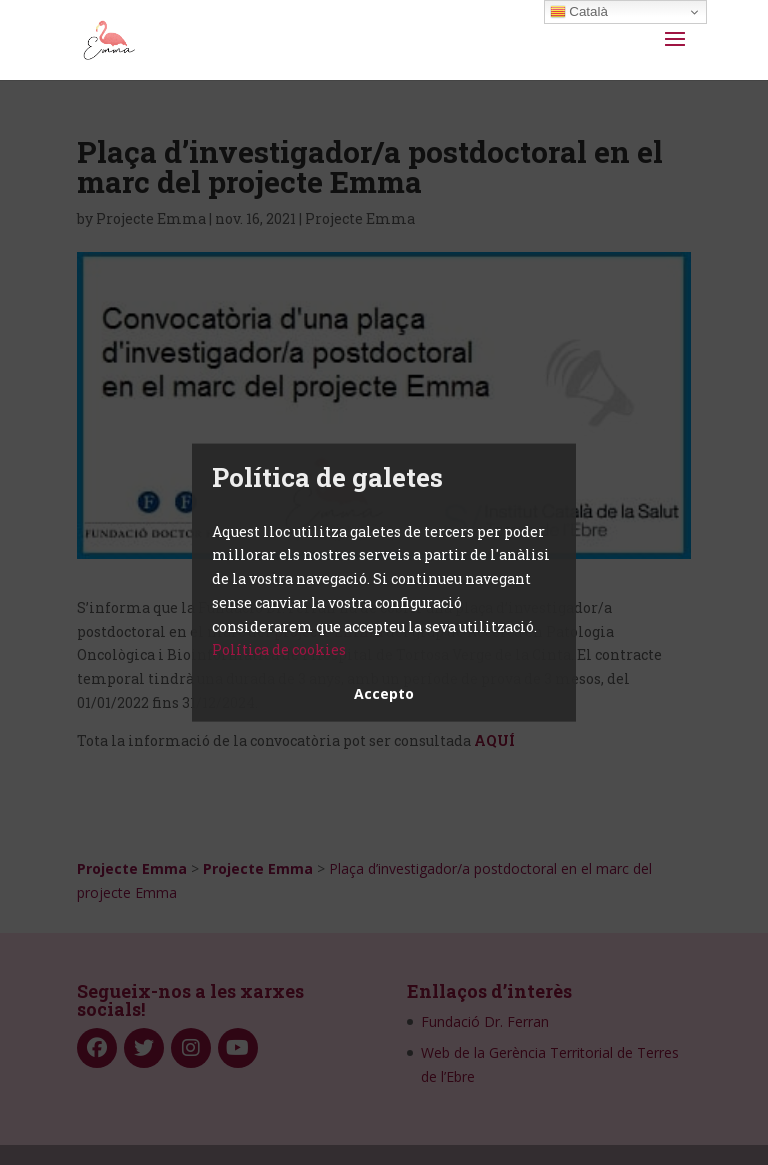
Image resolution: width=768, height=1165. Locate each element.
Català (579, 12)
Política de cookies (279, 649)
